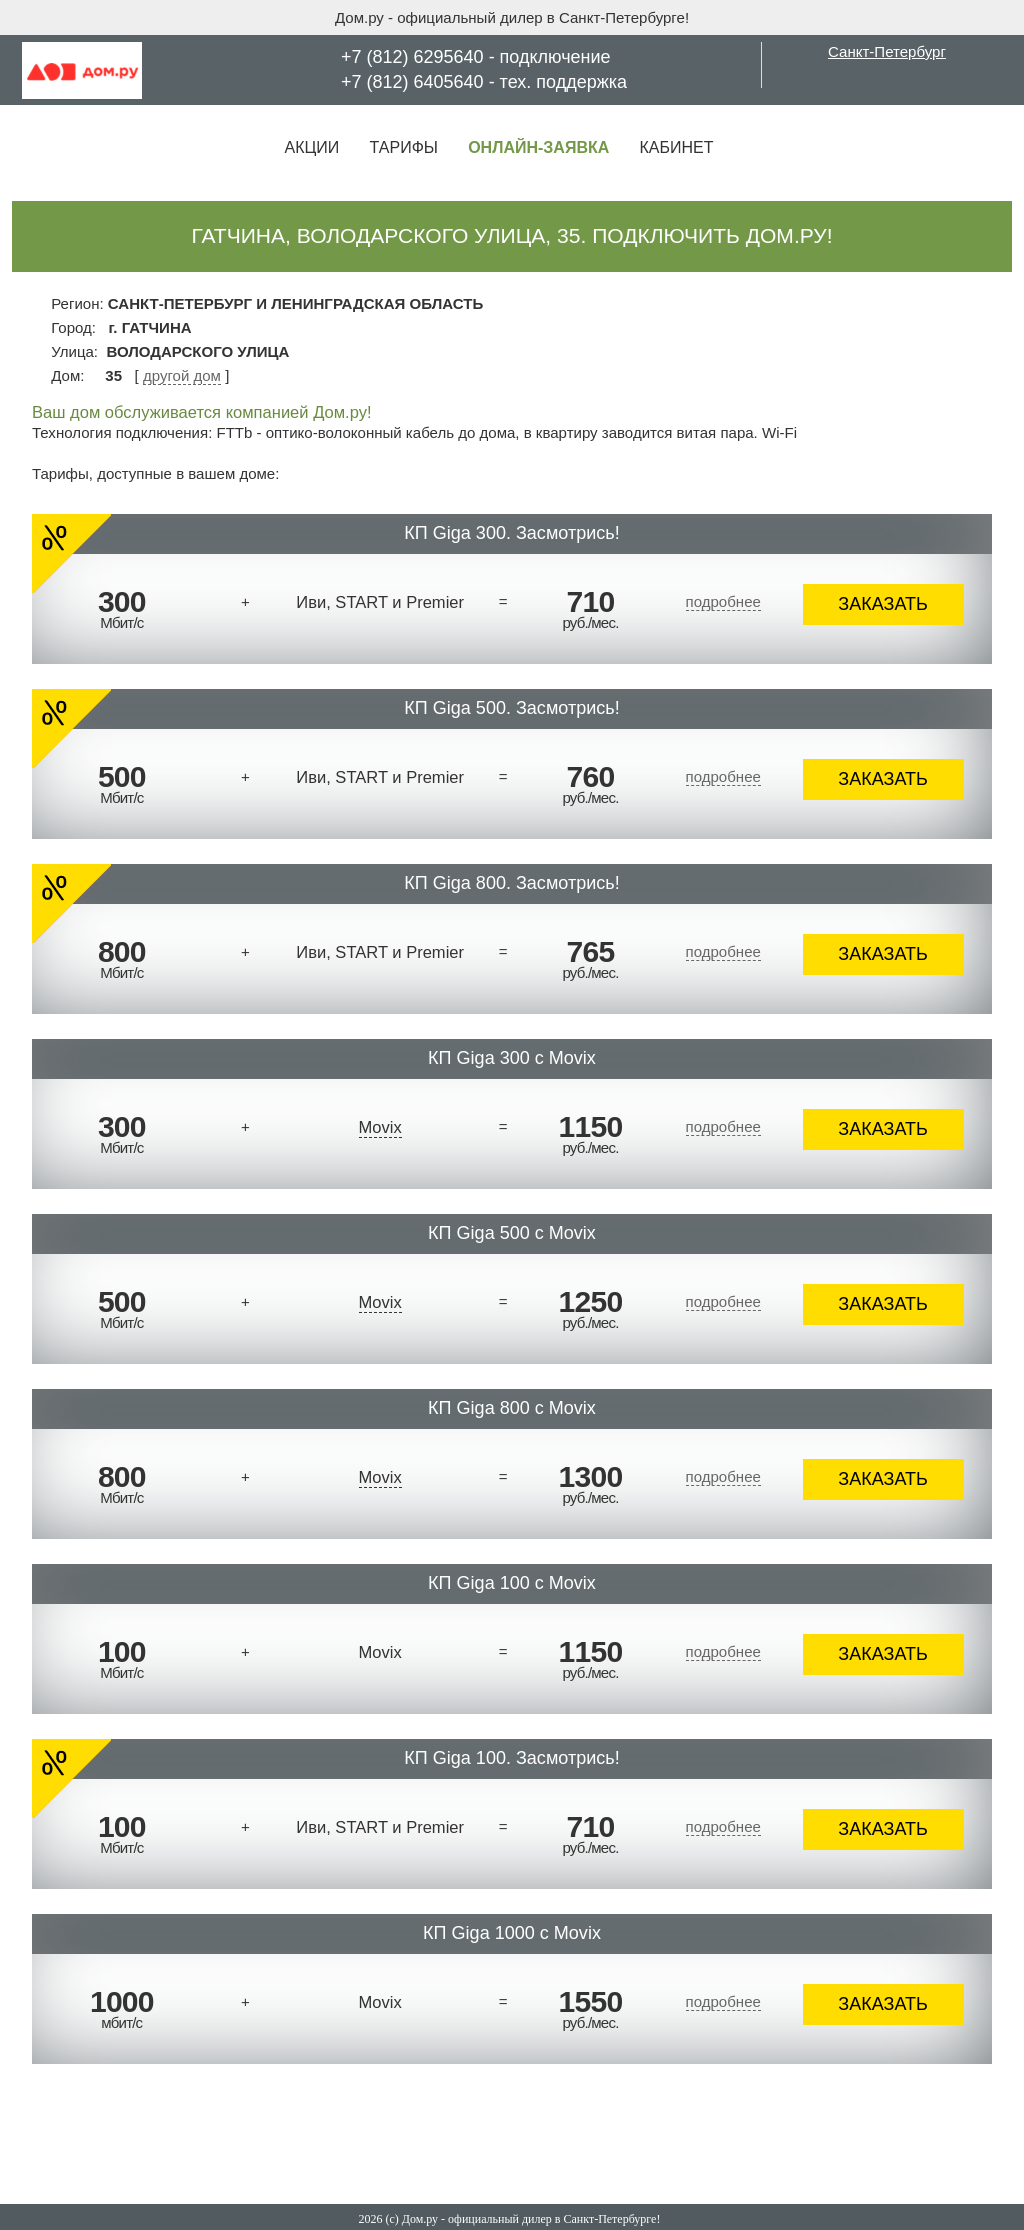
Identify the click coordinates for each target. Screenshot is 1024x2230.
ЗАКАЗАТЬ (883, 604)
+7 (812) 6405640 (412, 82)
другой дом (182, 375)
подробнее (723, 601)
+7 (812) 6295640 (412, 57)
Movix (380, 1127)
